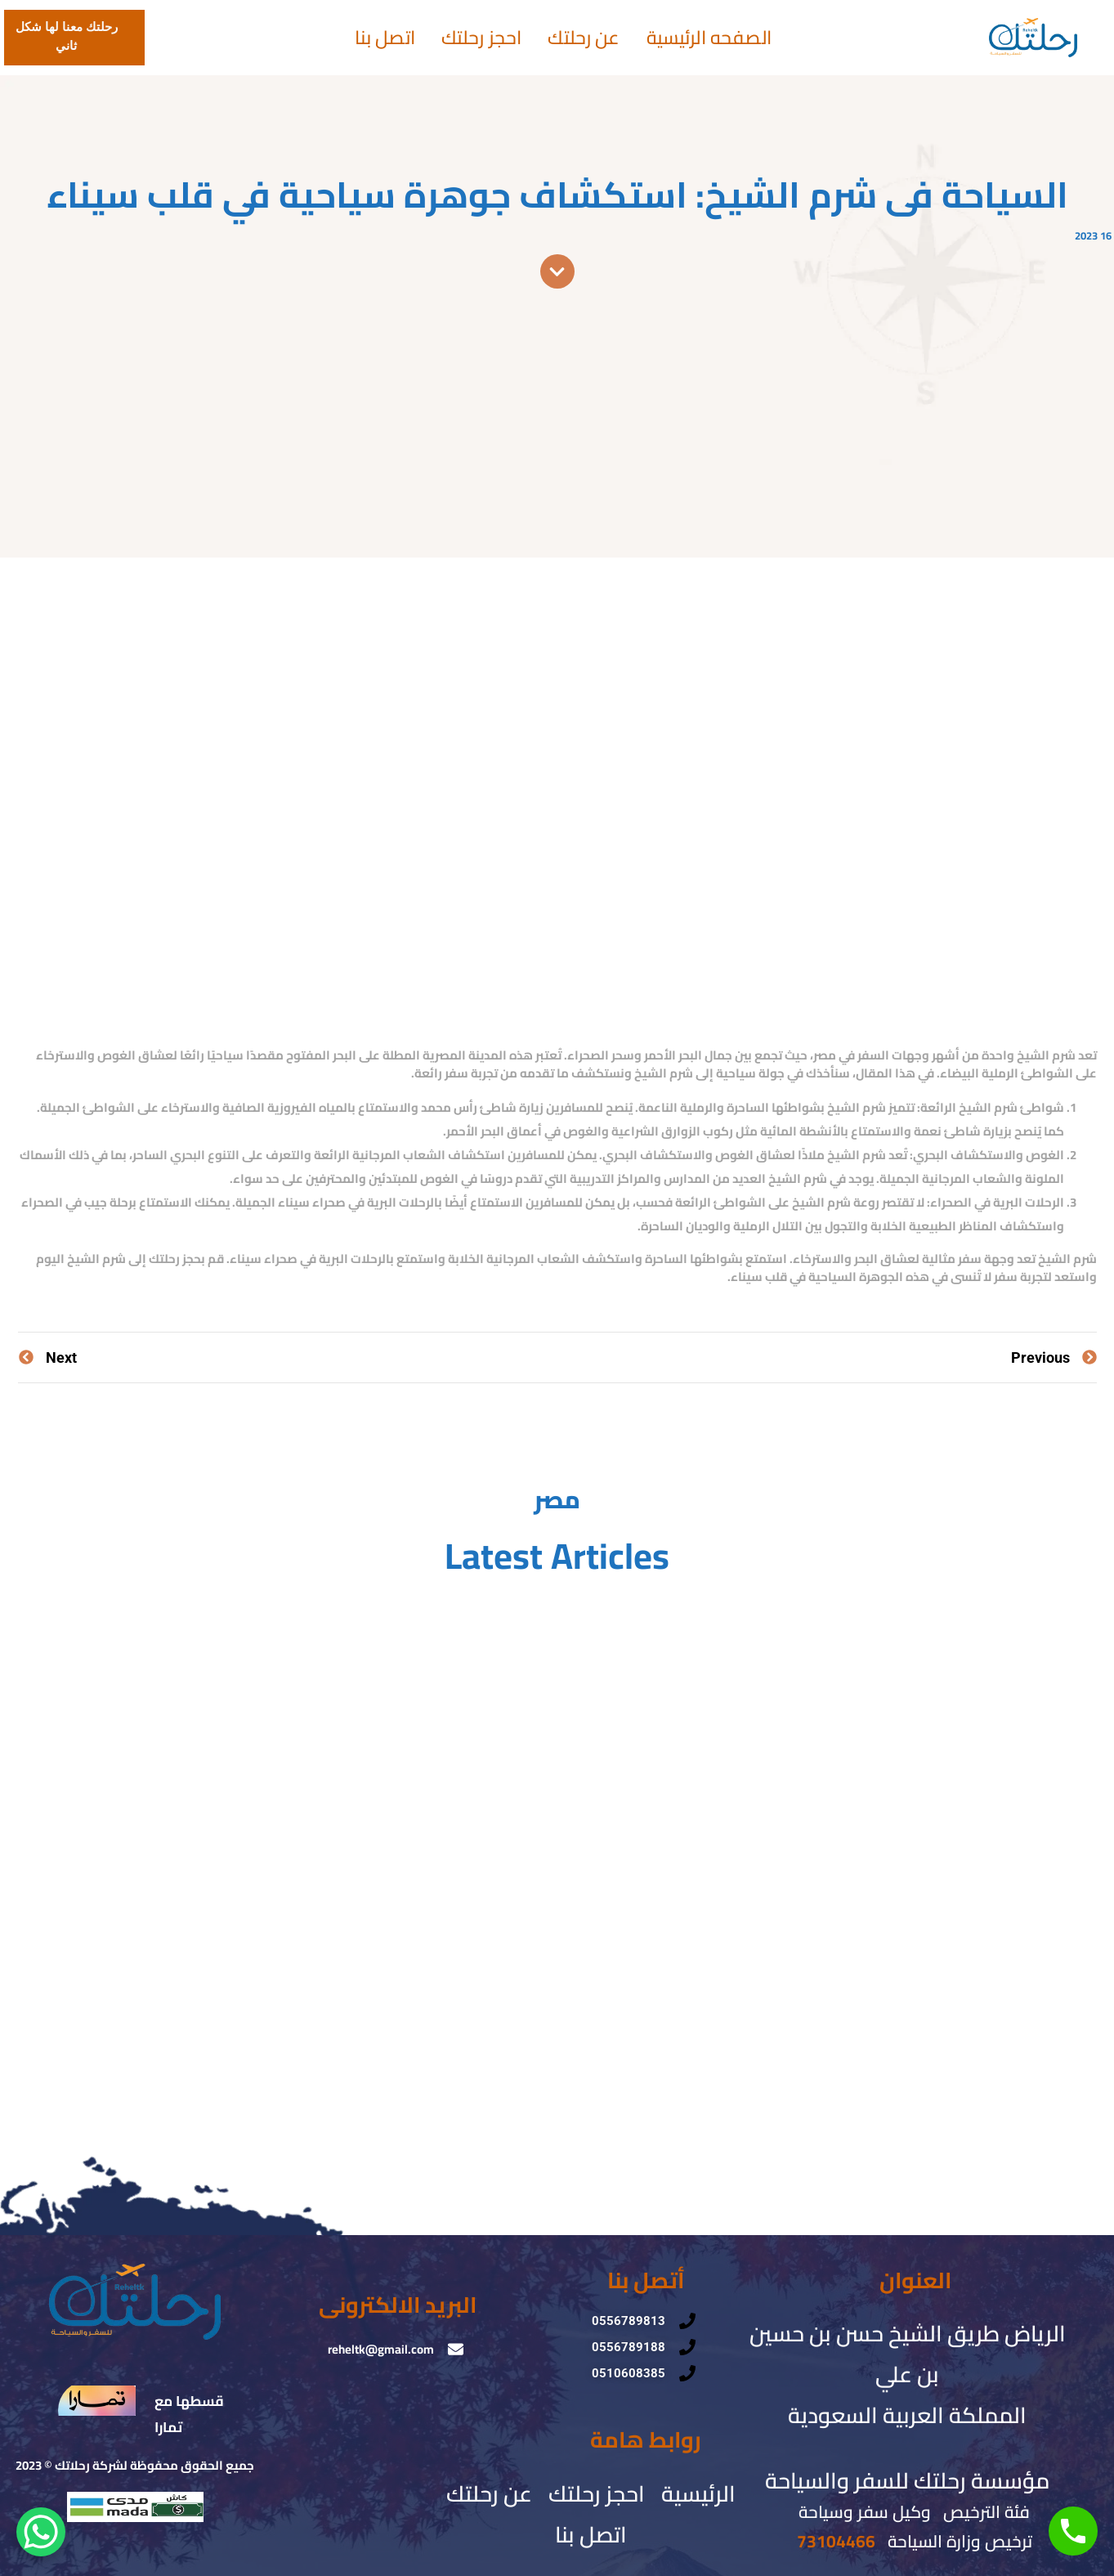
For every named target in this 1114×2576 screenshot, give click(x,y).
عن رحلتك (584, 37)
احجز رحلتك (481, 37)
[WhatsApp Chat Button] (40, 2531)
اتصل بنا (385, 37)
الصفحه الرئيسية (709, 37)
